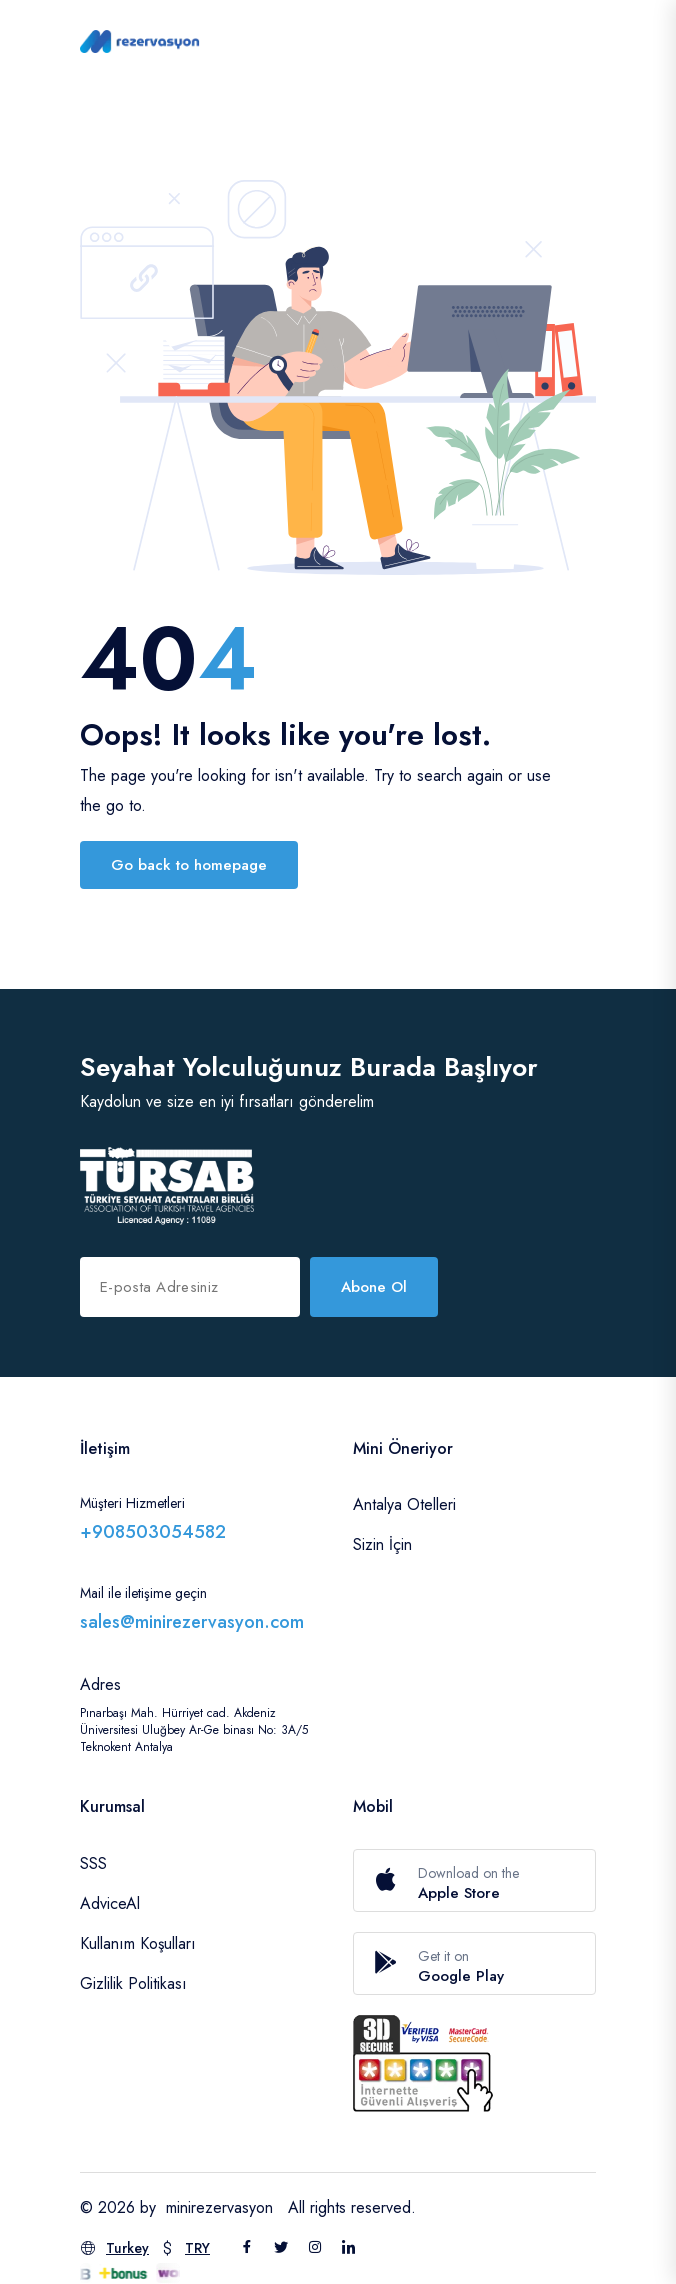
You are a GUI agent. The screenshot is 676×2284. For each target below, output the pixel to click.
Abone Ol (374, 1287)
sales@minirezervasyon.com (192, 1622)
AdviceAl (110, 1903)
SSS (93, 1863)
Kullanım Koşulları (138, 1943)
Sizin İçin (382, 1544)
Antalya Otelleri (404, 1504)
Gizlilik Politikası (133, 1983)
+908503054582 (153, 1532)
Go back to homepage (189, 865)
